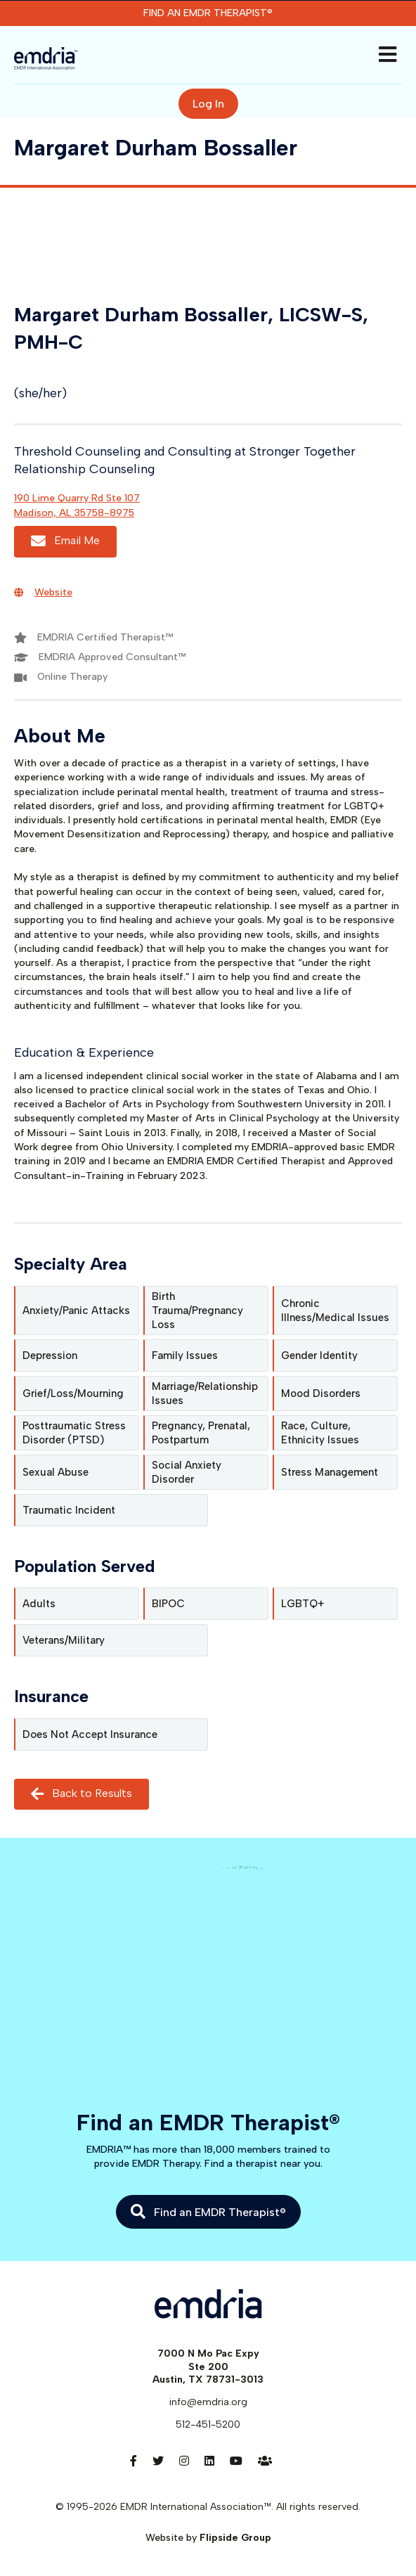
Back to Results (81, 1793)
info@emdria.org (208, 2402)
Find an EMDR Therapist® (208, 13)
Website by (208, 2538)
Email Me (65, 541)
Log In (208, 103)
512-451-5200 (208, 2424)
